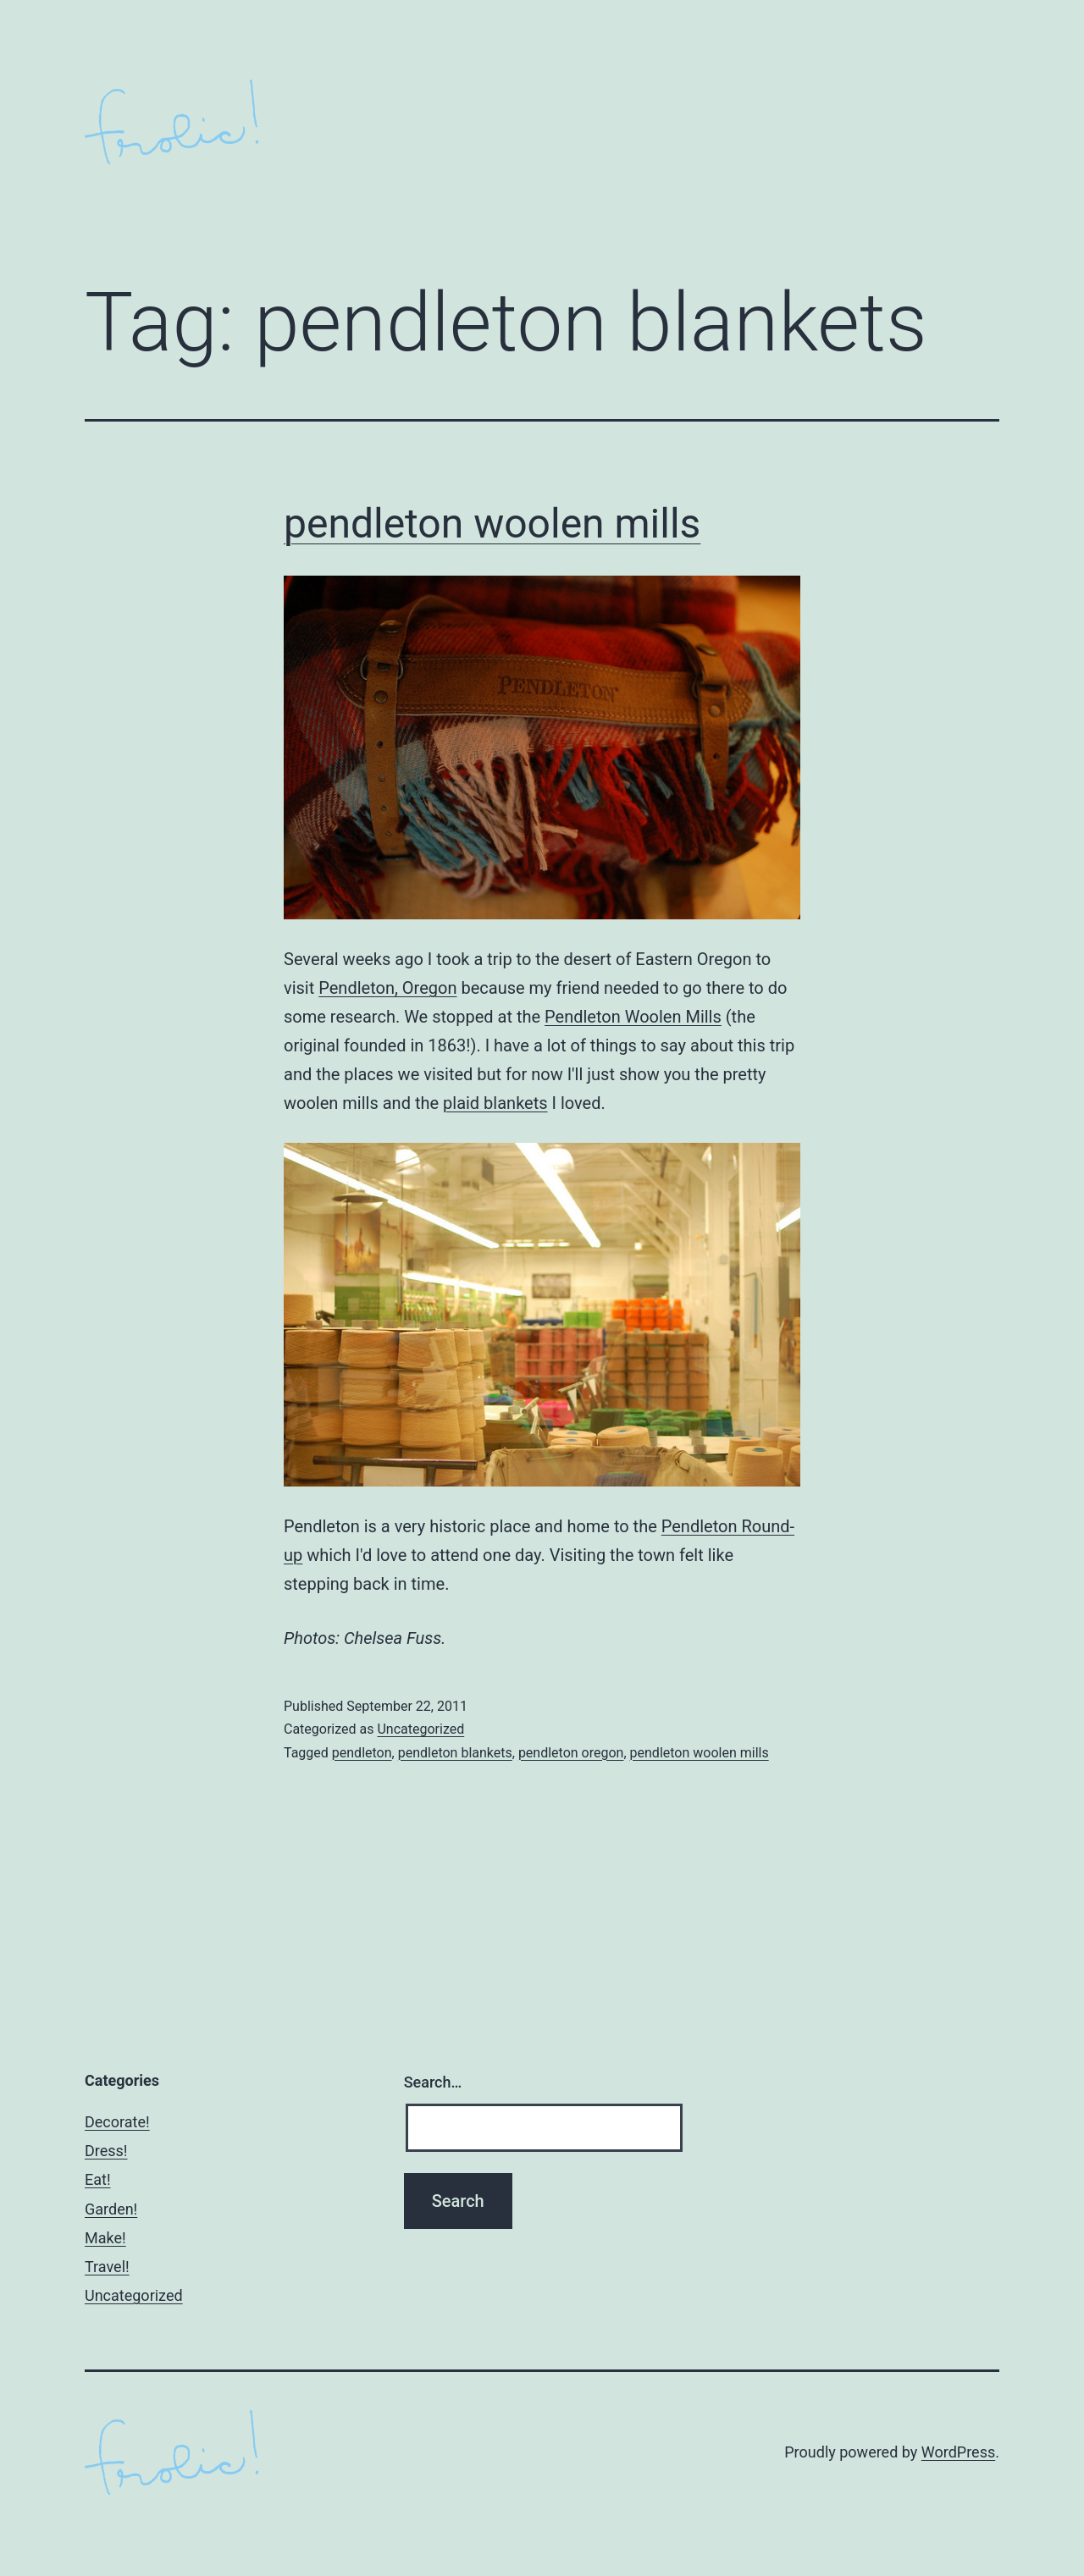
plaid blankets (495, 1103)
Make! (105, 2238)
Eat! (98, 2179)
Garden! (111, 2209)
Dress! (106, 2151)
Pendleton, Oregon (387, 988)
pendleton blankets (455, 1753)
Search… (433, 2082)
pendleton (362, 1753)
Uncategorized (420, 1729)
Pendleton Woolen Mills (633, 1017)
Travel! (107, 2266)
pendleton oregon (571, 1753)
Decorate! (117, 2122)
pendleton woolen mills (492, 523)
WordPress (958, 2452)
